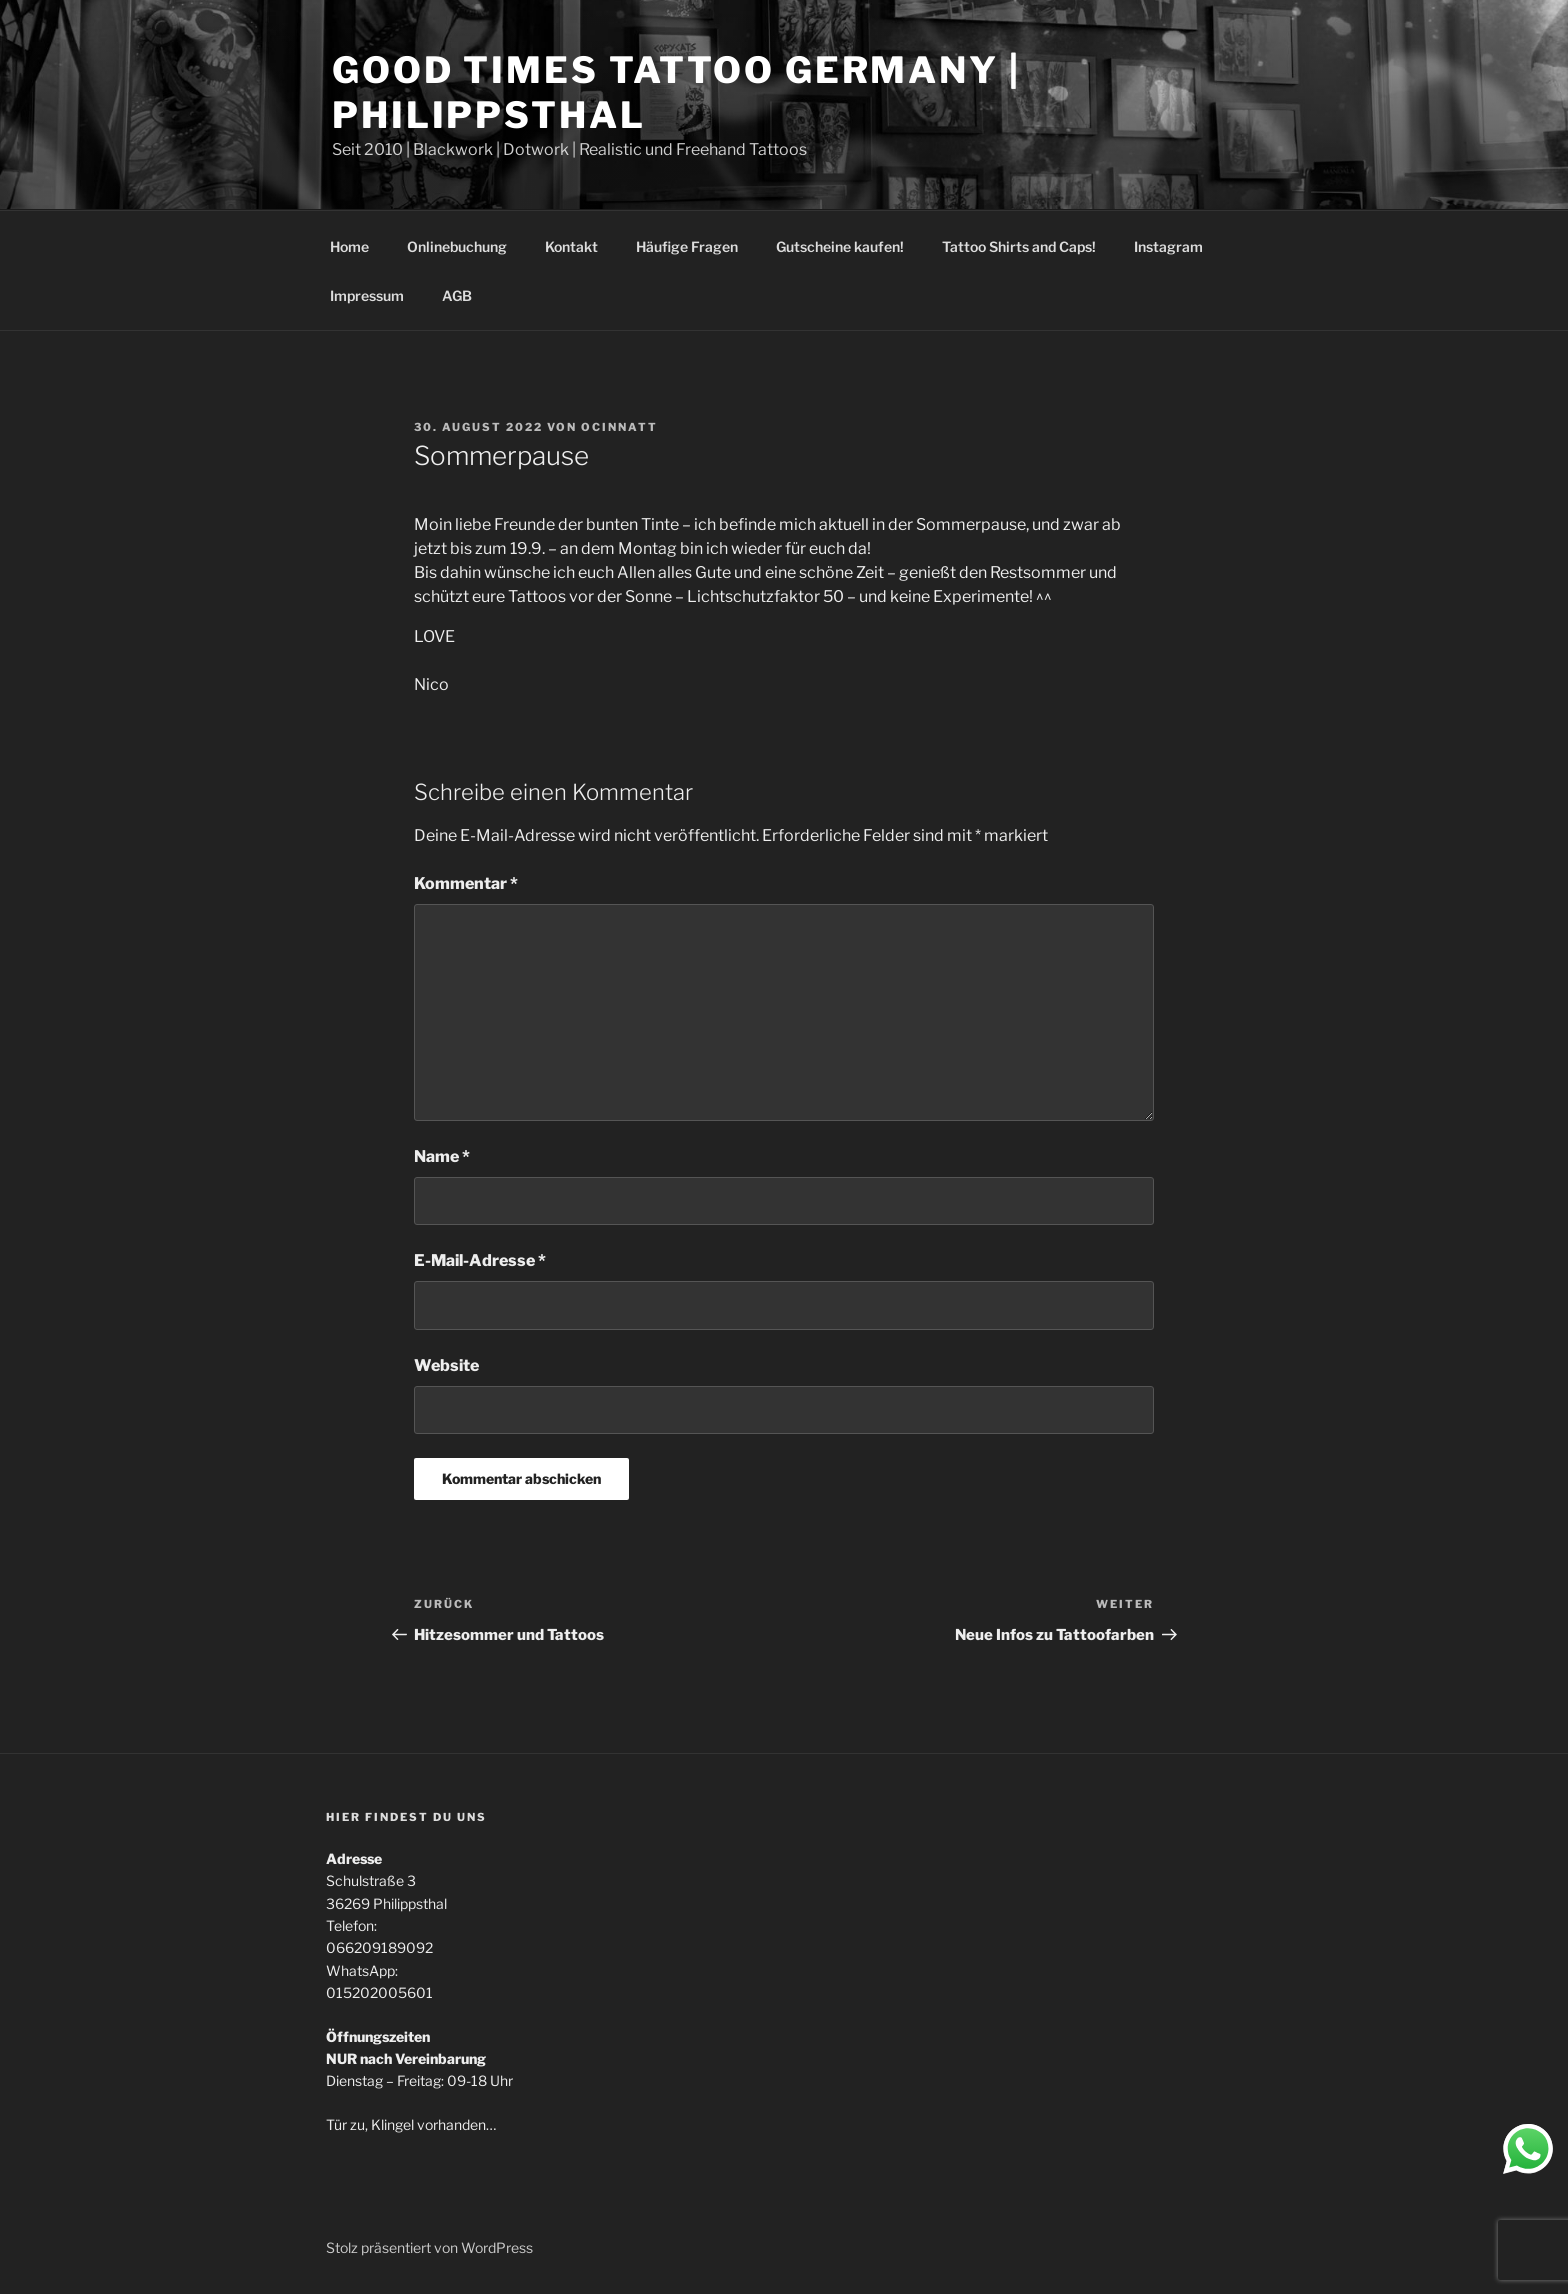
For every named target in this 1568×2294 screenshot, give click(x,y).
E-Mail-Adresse (480, 1260)
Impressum (367, 295)
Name (442, 1156)
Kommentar (466, 883)
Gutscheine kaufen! (840, 246)
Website (446, 1365)
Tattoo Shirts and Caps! (1019, 246)
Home (349, 246)
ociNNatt (619, 427)
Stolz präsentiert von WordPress (429, 2247)
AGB (457, 295)
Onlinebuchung (457, 246)
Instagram (1168, 246)
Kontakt (571, 246)
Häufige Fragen (687, 246)
